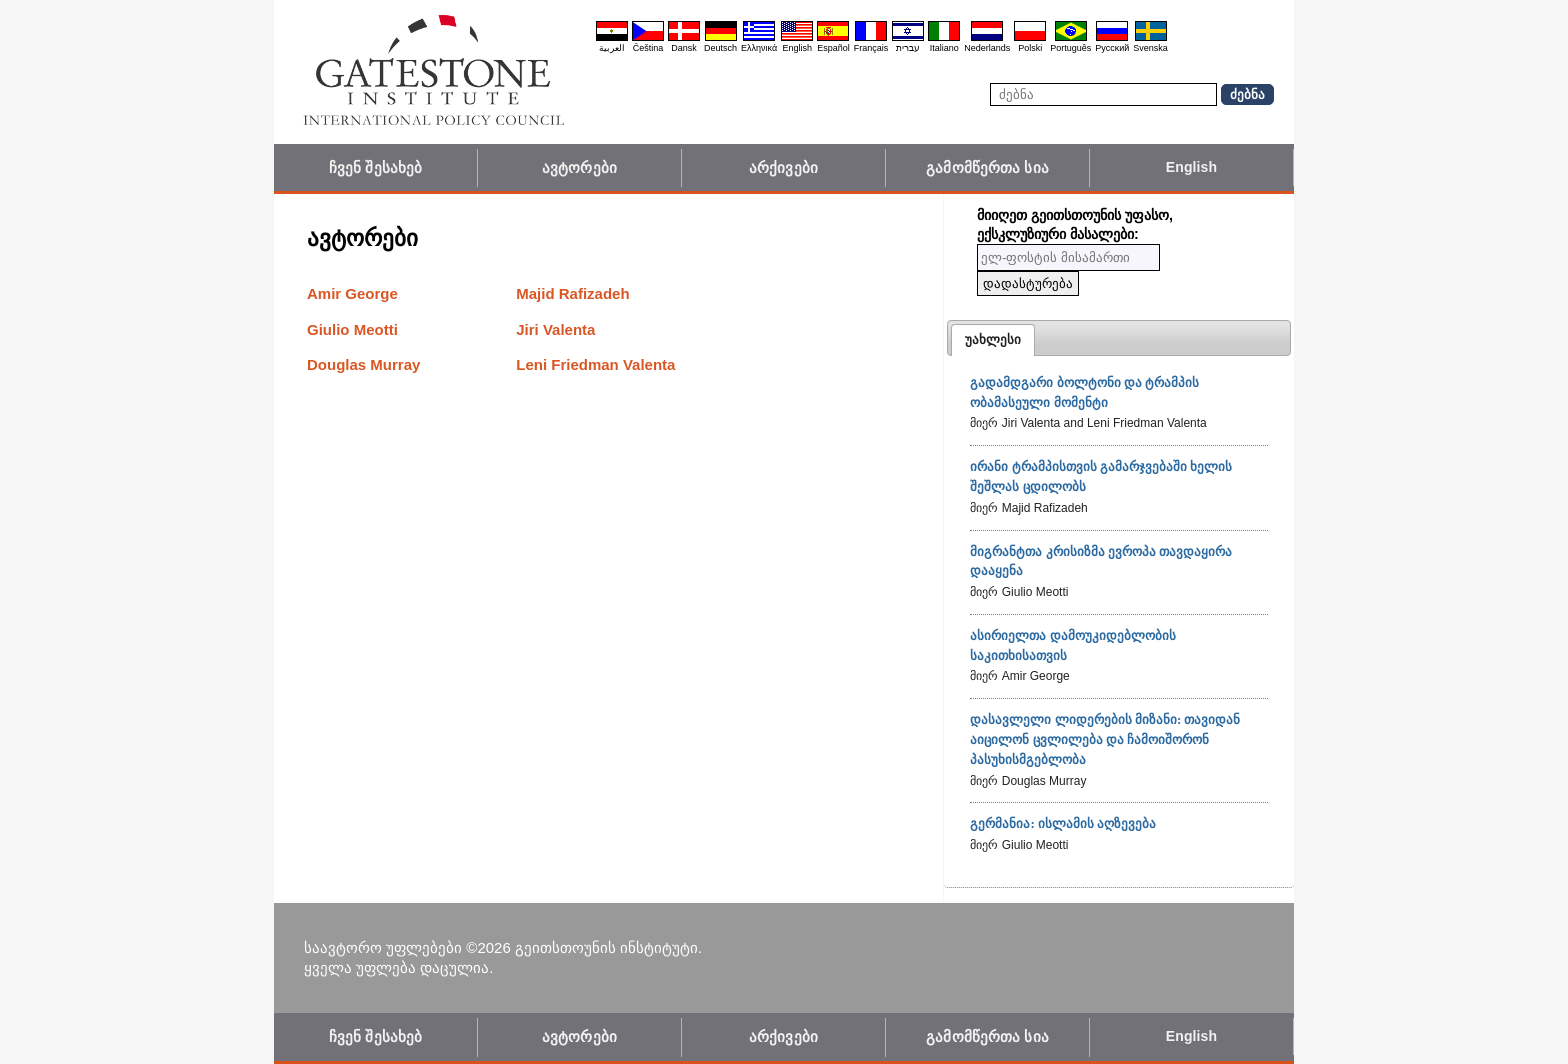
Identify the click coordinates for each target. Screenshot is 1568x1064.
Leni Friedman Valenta (595, 364)
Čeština (648, 48)
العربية (612, 48)
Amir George (352, 293)
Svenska (1150, 48)
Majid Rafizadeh (572, 293)
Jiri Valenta (555, 329)
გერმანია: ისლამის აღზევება (1063, 823)
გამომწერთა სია (987, 167)
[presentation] (993, 340)
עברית (908, 48)
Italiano (944, 48)
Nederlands (987, 48)
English (797, 48)
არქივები (783, 167)
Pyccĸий (1112, 48)
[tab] (993, 340)
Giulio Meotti (352, 329)
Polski (1030, 48)
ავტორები (579, 167)
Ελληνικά (759, 48)
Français (871, 48)
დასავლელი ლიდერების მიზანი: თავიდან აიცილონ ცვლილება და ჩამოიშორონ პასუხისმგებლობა (1105, 739)
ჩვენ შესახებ (375, 167)
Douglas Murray (363, 364)
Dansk (684, 48)
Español (833, 48)
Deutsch (720, 48)
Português (1070, 48)
